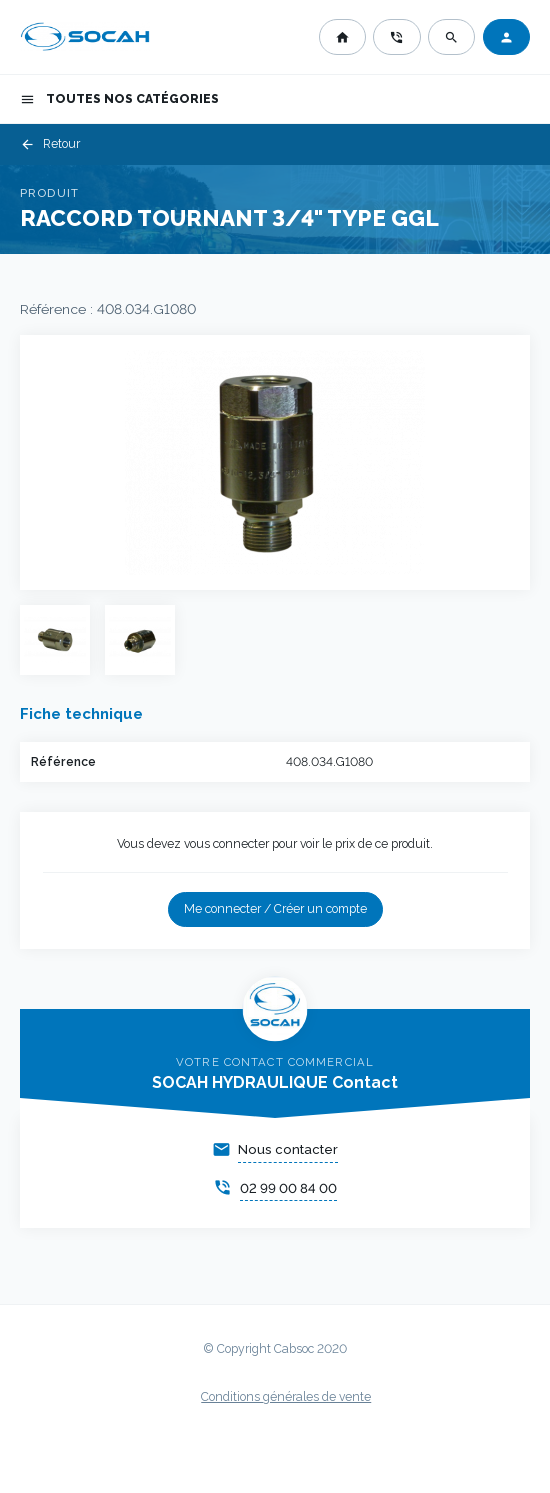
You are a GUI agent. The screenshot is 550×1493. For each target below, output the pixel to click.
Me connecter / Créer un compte (275, 909)
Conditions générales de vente (286, 1397)
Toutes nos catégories (119, 99)
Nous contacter (288, 1149)
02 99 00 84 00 (288, 1188)
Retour (50, 144)
